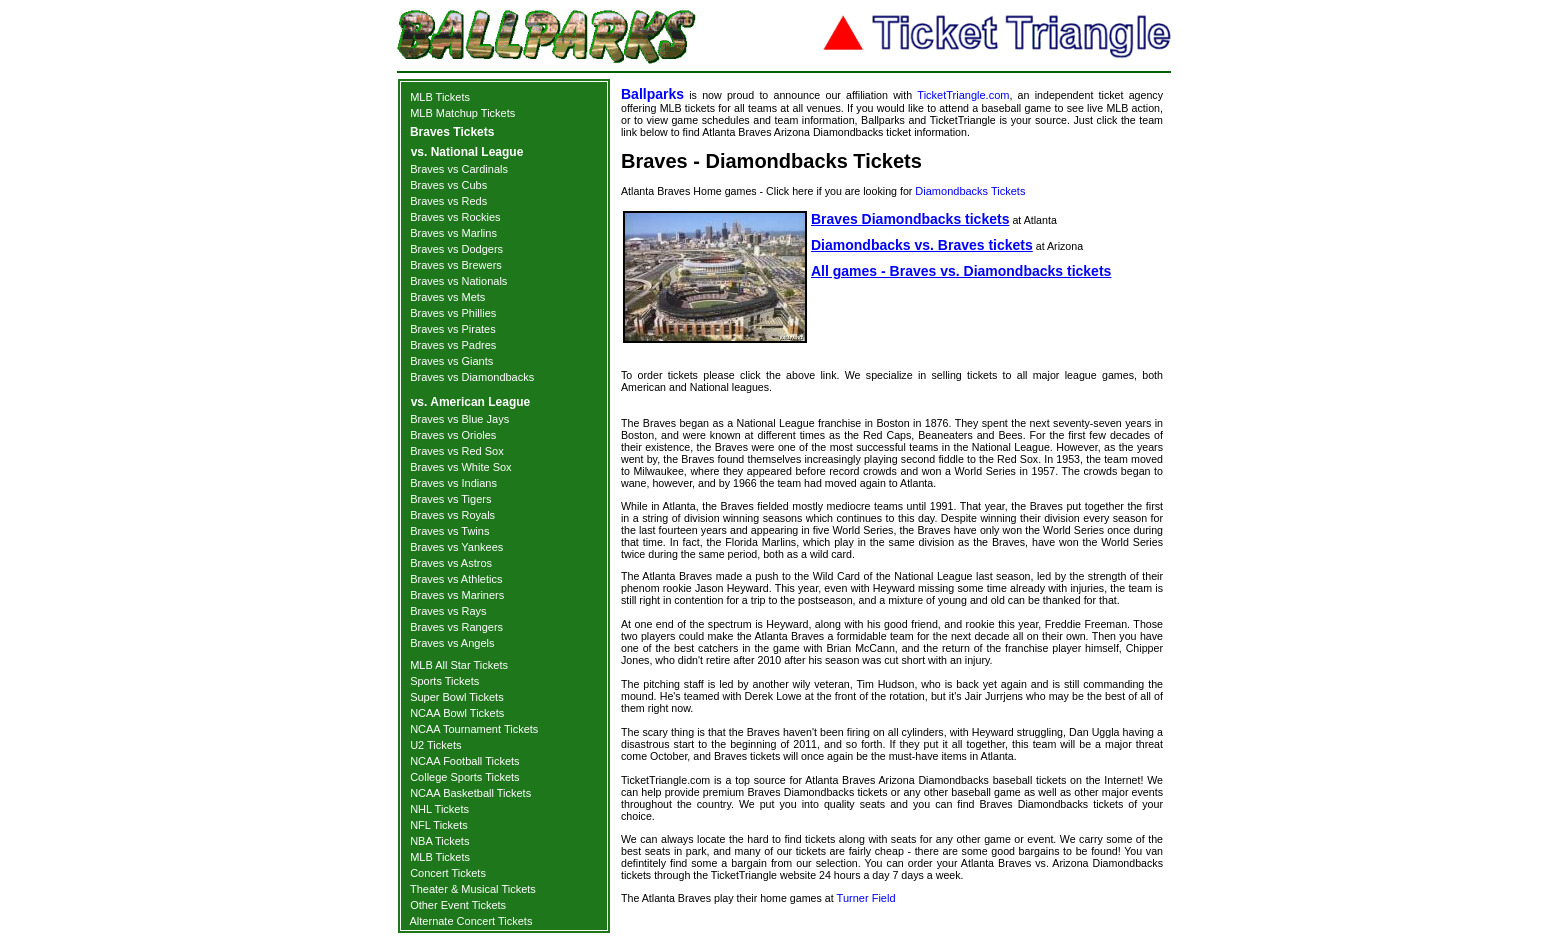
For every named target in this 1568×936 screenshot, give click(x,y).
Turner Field (866, 898)
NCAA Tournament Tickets (474, 729)
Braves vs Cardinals (459, 169)
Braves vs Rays (448, 611)
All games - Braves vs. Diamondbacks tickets (961, 271)
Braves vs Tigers (450, 499)
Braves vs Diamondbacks (472, 377)
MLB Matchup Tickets (462, 113)
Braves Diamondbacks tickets (910, 219)
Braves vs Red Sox (457, 451)
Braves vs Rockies (455, 217)
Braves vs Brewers (456, 265)
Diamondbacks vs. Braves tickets (922, 245)
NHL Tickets (439, 809)
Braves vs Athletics (456, 579)
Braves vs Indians (453, 483)
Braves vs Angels (452, 643)
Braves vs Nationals (458, 281)
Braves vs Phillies (453, 313)
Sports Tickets (444, 681)
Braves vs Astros (451, 563)
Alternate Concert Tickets (471, 921)
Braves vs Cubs (448, 185)
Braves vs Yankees (456, 547)
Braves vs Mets (447, 297)
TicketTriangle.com (963, 95)
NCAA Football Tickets (464, 761)
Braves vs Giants (451, 361)
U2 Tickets (435, 745)
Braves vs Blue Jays (459, 419)
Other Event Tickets (458, 905)
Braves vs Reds (448, 201)
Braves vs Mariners (457, 595)
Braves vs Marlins (453, 233)
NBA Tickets (439, 841)
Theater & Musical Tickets (473, 889)
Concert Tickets (448, 873)
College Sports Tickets (464, 777)
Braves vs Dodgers (456, 249)
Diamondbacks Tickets (970, 191)
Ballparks (652, 94)
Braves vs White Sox (460, 467)
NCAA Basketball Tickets (470, 793)
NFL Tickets (439, 825)
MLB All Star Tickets (459, 665)
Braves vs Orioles (453, 435)
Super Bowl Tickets (457, 697)
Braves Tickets (452, 132)
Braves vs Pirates (453, 329)
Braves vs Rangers (456, 627)
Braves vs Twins (449, 531)
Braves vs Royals (452, 515)
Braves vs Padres (453, 345)
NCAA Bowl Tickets (457, 713)
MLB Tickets (440, 97)
